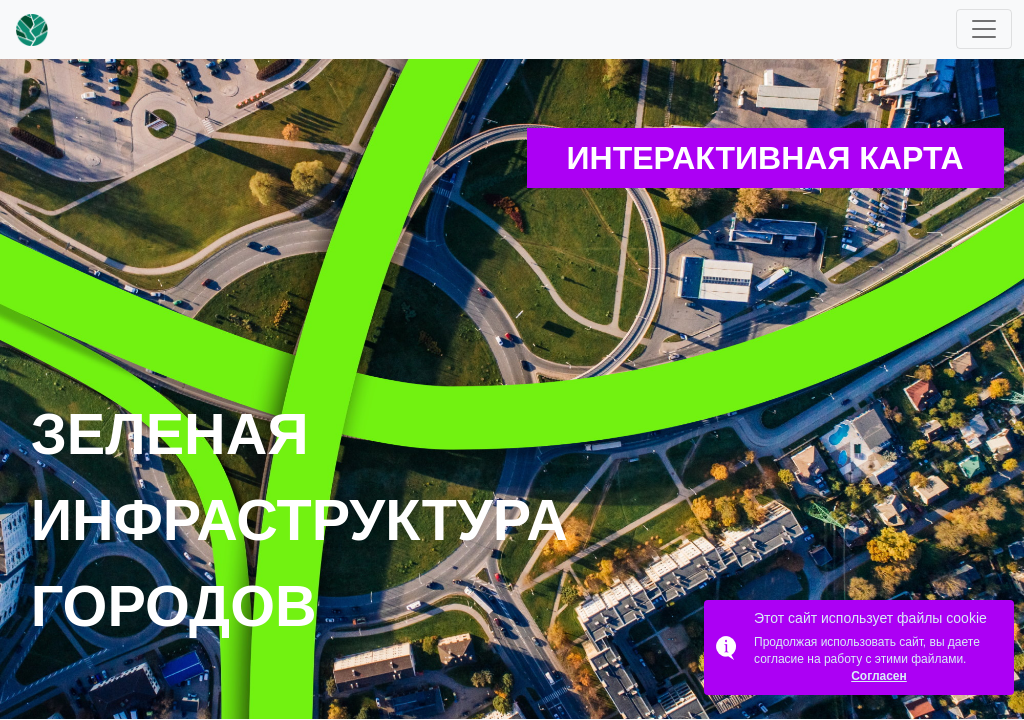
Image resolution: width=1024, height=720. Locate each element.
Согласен (879, 676)
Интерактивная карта (765, 158)
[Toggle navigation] (984, 29)
